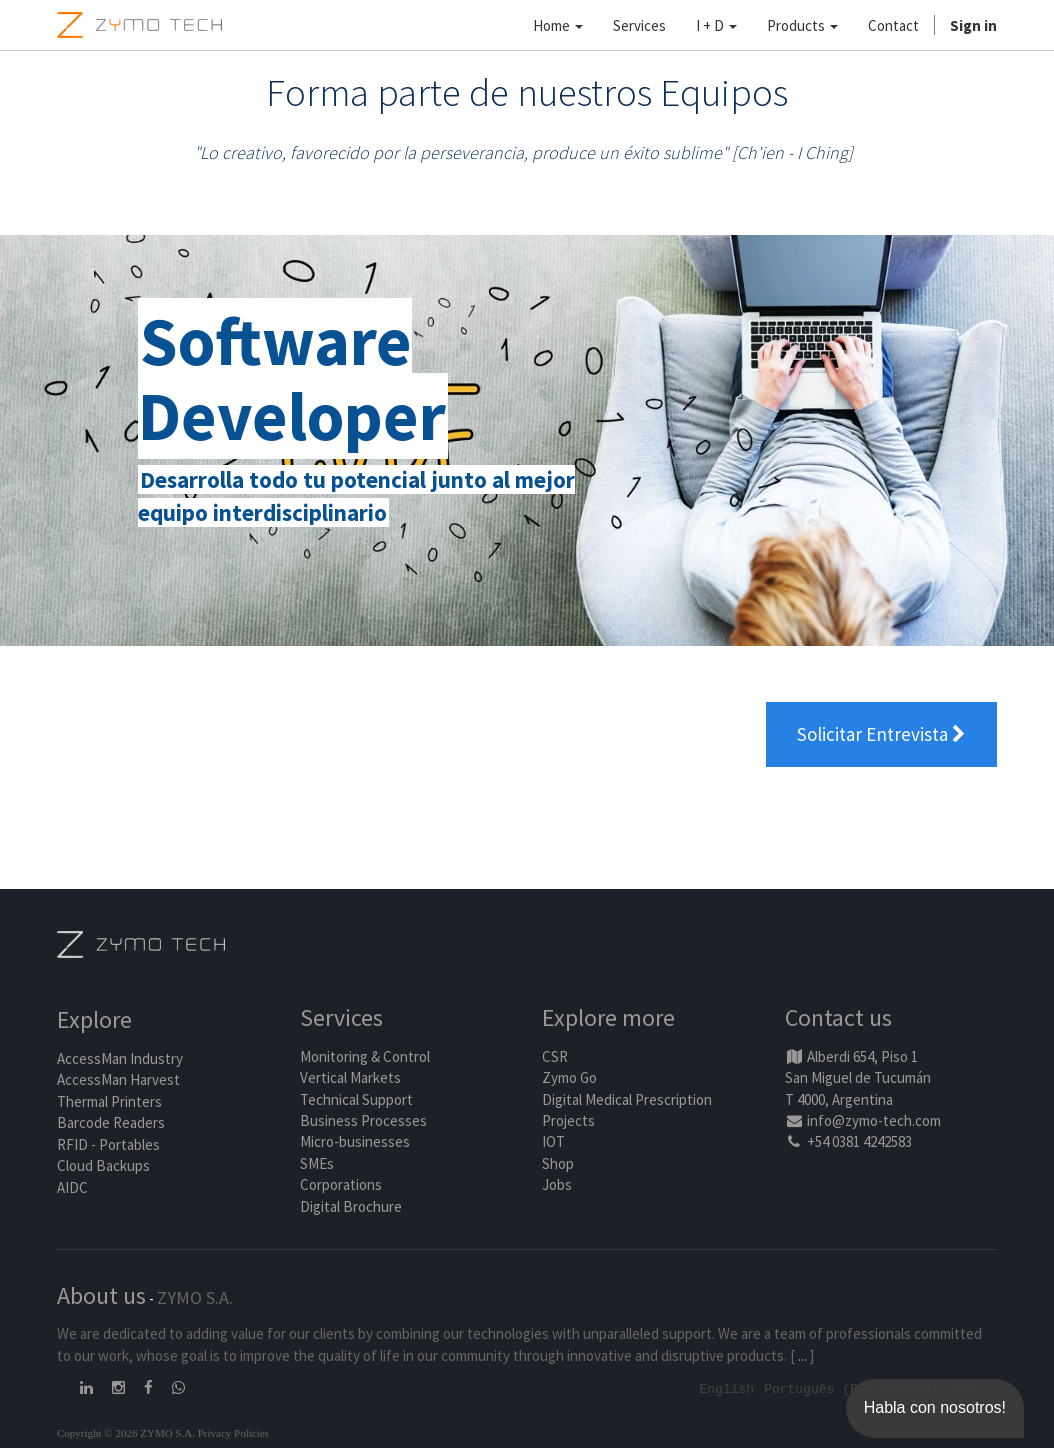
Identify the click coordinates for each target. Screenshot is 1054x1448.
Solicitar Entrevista (881, 734)
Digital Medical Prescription (627, 1099)
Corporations (341, 1184)
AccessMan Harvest (118, 1079)
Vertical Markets (350, 1077)
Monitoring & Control (365, 1056)
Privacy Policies (233, 1432)
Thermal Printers (109, 1101)
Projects (568, 1120)
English (727, 1388)
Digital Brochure (352, 1206)
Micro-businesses (355, 1141)
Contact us (838, 1017)
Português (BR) (818, 1388)
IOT (553, 1141)
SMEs (317, 1163)
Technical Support (356, 1099)
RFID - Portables (108, 1144)
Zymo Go (569, 1077)
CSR (555, 1056)
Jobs (557, 1184)
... (802, 1355)
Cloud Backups (103, 1165)
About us (101, 1295)
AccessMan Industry (120, 1058)
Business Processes (363, 1120)
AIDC (72, 1187)
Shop (558, 1163)
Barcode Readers (111, 1122)
